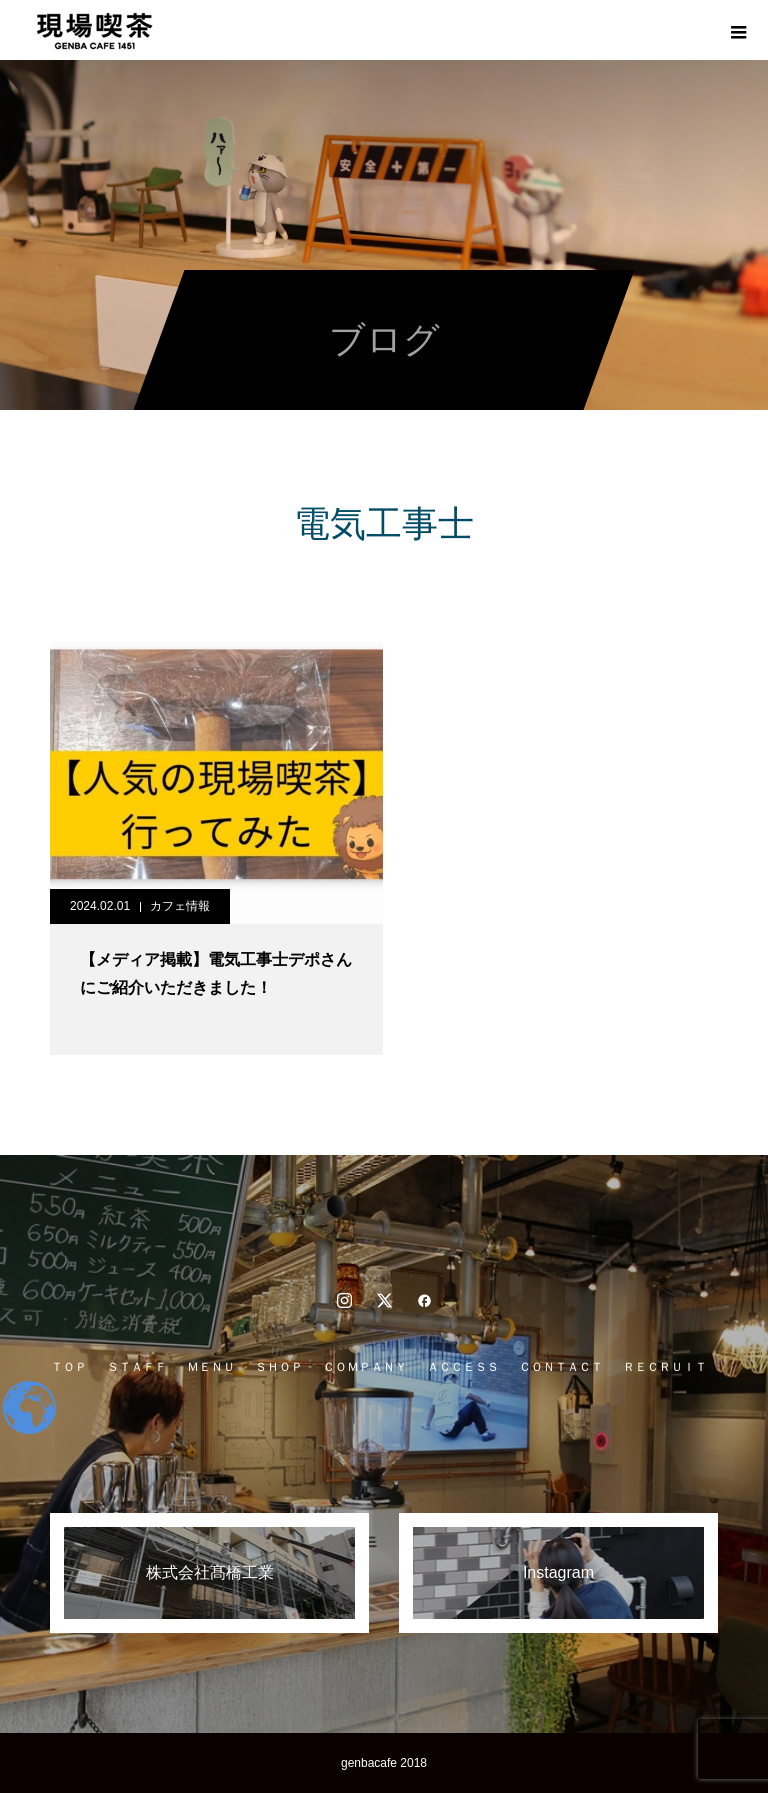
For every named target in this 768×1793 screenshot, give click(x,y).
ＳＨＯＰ (279, 1367)
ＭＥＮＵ (211, 1367)
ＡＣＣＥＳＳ (463, 1367)
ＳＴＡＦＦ (137, 1367)
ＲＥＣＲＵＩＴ (665, 1367)
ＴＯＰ (69, 1367)
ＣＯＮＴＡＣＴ (561, 1367)
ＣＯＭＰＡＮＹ (365, 1367)
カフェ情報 (180, 906)
